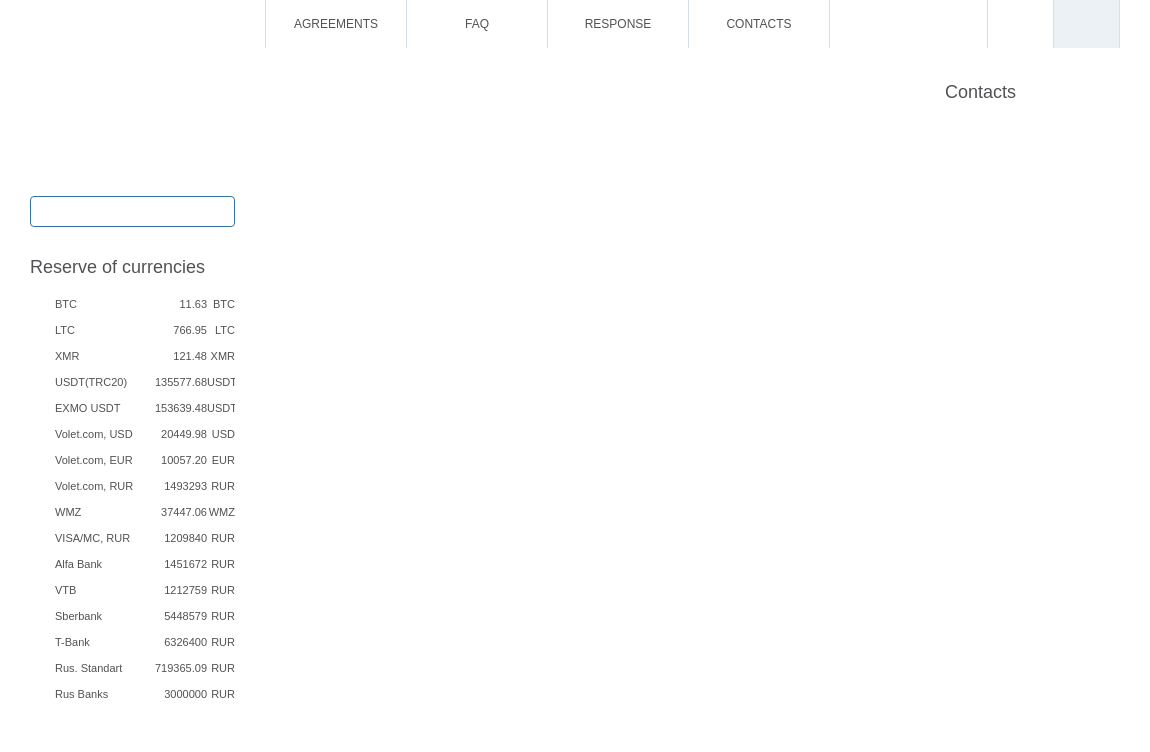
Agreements (336, 24)
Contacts (758, 24)
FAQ (477, 24)
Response (618, 24)
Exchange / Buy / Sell (133, 209)
